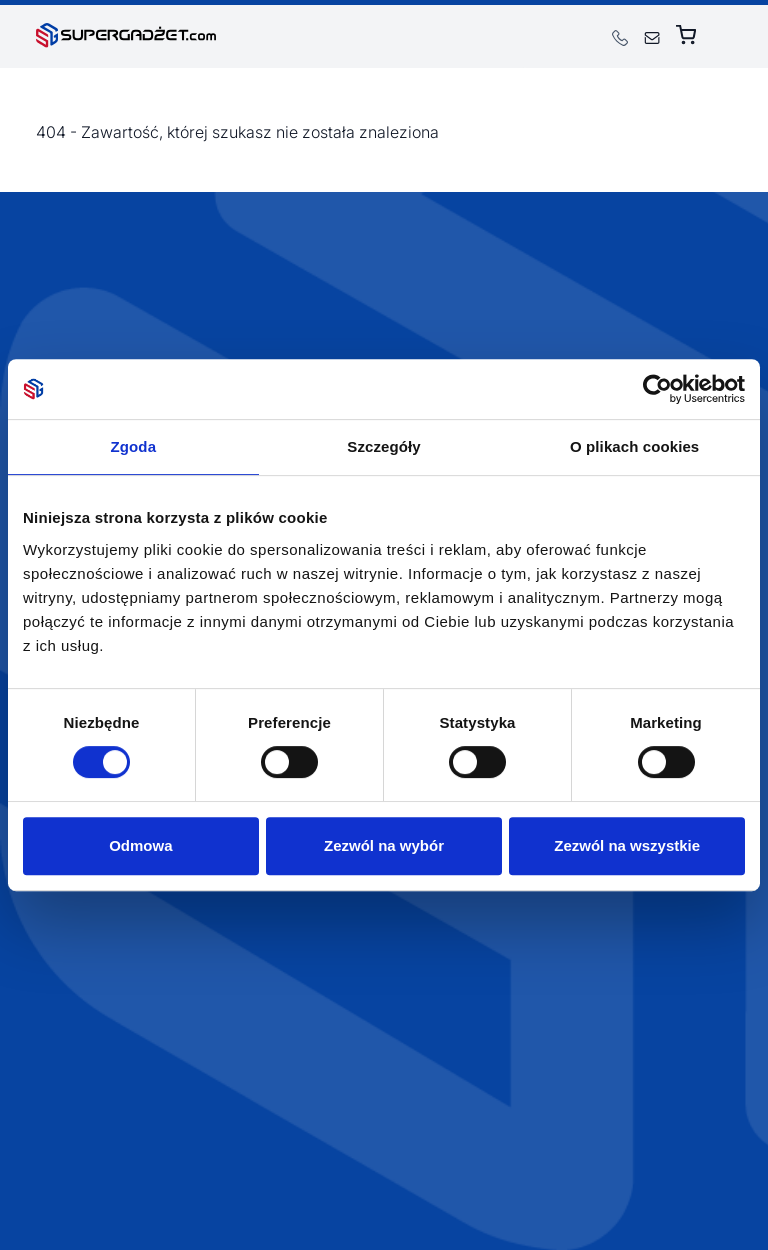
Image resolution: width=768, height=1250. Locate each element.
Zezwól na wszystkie (627, 845)
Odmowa (140, 845)
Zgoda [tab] (134, 446)
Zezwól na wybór (384, 845)
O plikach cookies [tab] (634, 446)
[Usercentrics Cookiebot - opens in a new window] (657, 389)
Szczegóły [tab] (383, 446)
